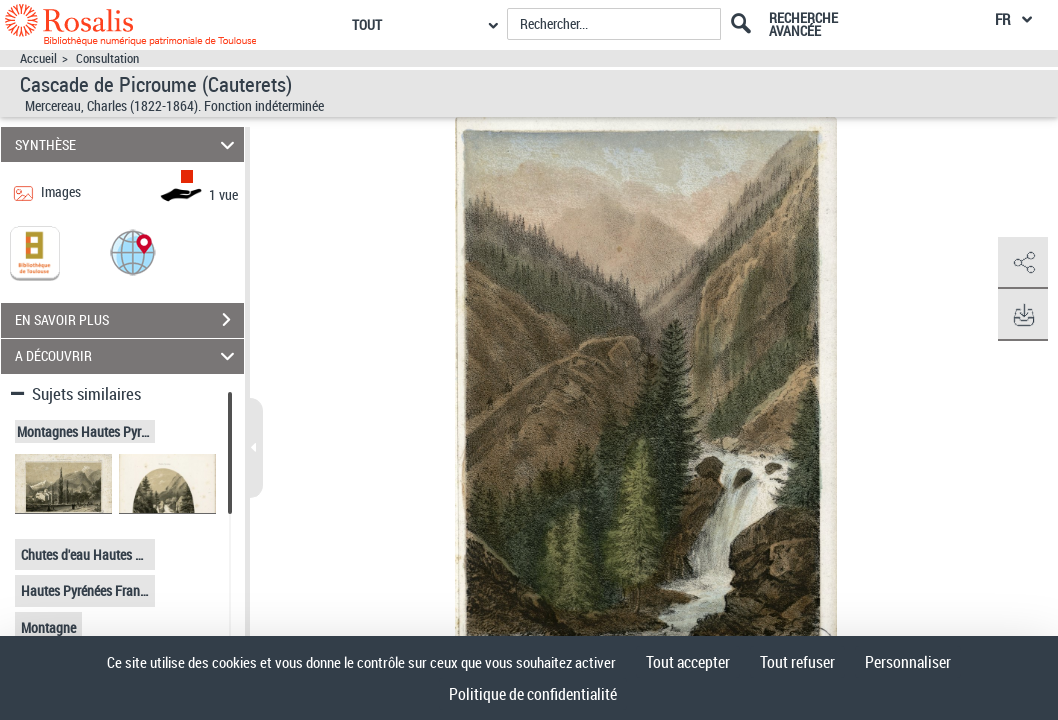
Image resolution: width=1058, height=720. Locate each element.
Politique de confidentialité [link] (533, 694)
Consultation (107, 58)
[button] (133, 251)
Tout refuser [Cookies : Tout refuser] (797, 662)
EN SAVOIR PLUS (129, 320)
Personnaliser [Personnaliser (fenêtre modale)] (908, 662)
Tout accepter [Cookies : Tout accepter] (688, 662)
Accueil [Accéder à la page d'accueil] (38, 58)
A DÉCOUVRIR (127, 356)
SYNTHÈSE (127, 144)
